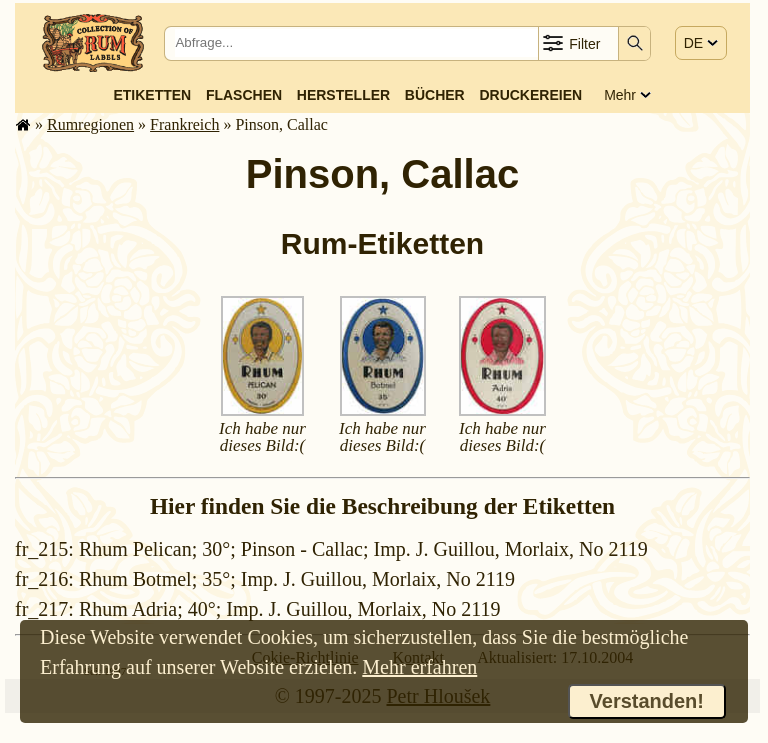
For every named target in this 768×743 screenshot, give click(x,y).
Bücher (435, 95)
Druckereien (530, 95)
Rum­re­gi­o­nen (90, 124)
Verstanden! (647, 701)
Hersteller (343, 95)
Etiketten (152, 95)
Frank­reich (184, 124)
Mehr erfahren (419, 667)
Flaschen (244, 95)
